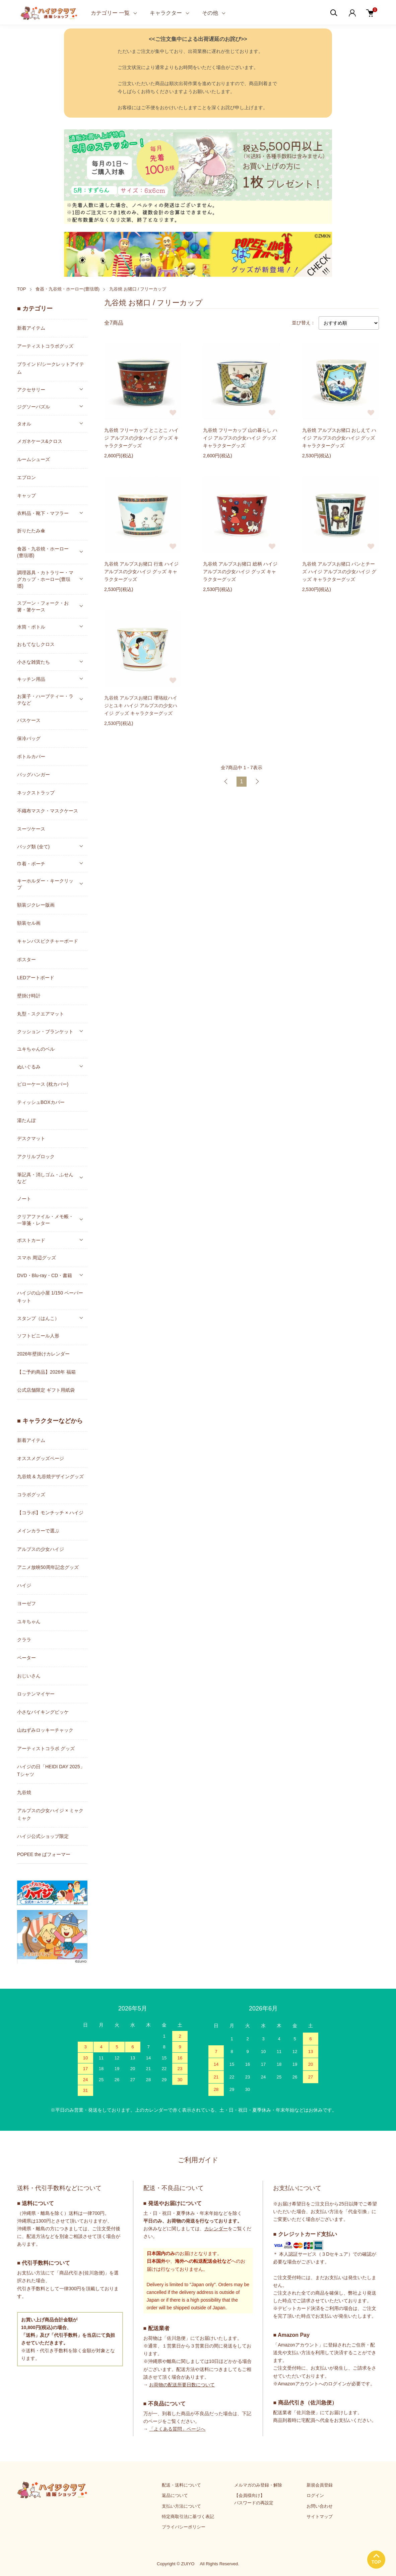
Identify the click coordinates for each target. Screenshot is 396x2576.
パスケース (29, 720)
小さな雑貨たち (33, 662)
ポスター (26, 959)
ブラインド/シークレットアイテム (50, 368)
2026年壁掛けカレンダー (43, 1354)
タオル (24, 423)
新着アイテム (31, 328)
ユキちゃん (29, 1621)
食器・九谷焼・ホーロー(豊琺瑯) (68, 288)
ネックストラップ (36, 792)
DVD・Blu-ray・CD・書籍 (44, 1275)
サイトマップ (320, 2516)
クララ (24, 1639)
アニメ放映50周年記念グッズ (48, 1567)
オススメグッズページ (40, 1458)
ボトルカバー (31, 756)
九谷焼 (24, 1792)
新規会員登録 (320, 2485)
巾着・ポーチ (31, 863)
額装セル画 (29, 923)
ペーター (26, 1657)
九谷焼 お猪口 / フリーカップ (137, 288)
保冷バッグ (29, 738)
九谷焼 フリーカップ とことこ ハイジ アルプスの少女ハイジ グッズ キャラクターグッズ (141, 439)
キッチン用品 (31, 679)
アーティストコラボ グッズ (46, 1748)
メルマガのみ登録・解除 (258, 2485)
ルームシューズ (33, 459)
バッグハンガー (33, 774)
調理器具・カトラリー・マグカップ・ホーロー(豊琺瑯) (45, 579)
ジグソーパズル (33, 406)
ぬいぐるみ (29, 1066)
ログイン (315, 2495)
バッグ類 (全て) (33, 846)
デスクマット (31, 1138)
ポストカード (31, 1240)
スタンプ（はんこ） (38, 1318)
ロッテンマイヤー (36, 1694)
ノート (24, 1198)
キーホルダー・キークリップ (45, 884)
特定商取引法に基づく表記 (188, 2516)
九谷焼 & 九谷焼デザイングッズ (50, 1476)
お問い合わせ (320, 2506)
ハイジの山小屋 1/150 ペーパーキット (50, 1296)
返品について (175, 2495)
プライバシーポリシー (183, 2526)
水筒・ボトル (31, 627)
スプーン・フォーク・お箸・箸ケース (43, 606)
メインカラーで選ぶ (38, 1530)
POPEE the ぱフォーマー (43, 1854)
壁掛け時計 (29, 995)
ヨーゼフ (26, 1603)
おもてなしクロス (36, 644)
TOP (21, 288)
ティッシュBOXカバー (41, 1102)
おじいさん (29, 1675)
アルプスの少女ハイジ (40, 1549)
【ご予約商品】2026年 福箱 (46, 1372)
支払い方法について (181, 2506)
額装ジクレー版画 (36, 905)
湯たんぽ (26, 1120)
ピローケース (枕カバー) (42, 1084)
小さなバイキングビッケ (43, 1712)
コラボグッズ (31, 1494)
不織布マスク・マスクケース (47, 810)
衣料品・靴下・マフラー (43, 513)
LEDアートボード (35, 977)
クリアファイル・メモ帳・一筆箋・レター (45, 1220)
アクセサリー (31, 389)
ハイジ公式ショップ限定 (43, 1836)
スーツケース (31, 829)
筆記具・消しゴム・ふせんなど (45, 1178)
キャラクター (166, 13)
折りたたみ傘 (31, 530)
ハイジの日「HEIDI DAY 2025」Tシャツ (51, 1770)
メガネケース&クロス (39, 441)
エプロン (26, 477)
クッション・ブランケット (45, 1031)
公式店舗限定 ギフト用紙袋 (46, 1390)
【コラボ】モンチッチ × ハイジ (50, 1512)
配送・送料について (181, 2485)
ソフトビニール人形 (38, 1335)
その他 (210, 13)
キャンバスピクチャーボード (47, 941)
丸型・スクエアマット (40, 1013)
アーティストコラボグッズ (45, 346)
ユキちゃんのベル (36, 1049)
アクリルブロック (36, 1156)
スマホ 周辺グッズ (36, 1257)
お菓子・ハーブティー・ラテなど (45, 699)
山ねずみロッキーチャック (45, 1730)
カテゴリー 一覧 (110, 13)
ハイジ (24, 1585)
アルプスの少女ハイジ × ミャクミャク (50, 1814)
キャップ (26, 495)
